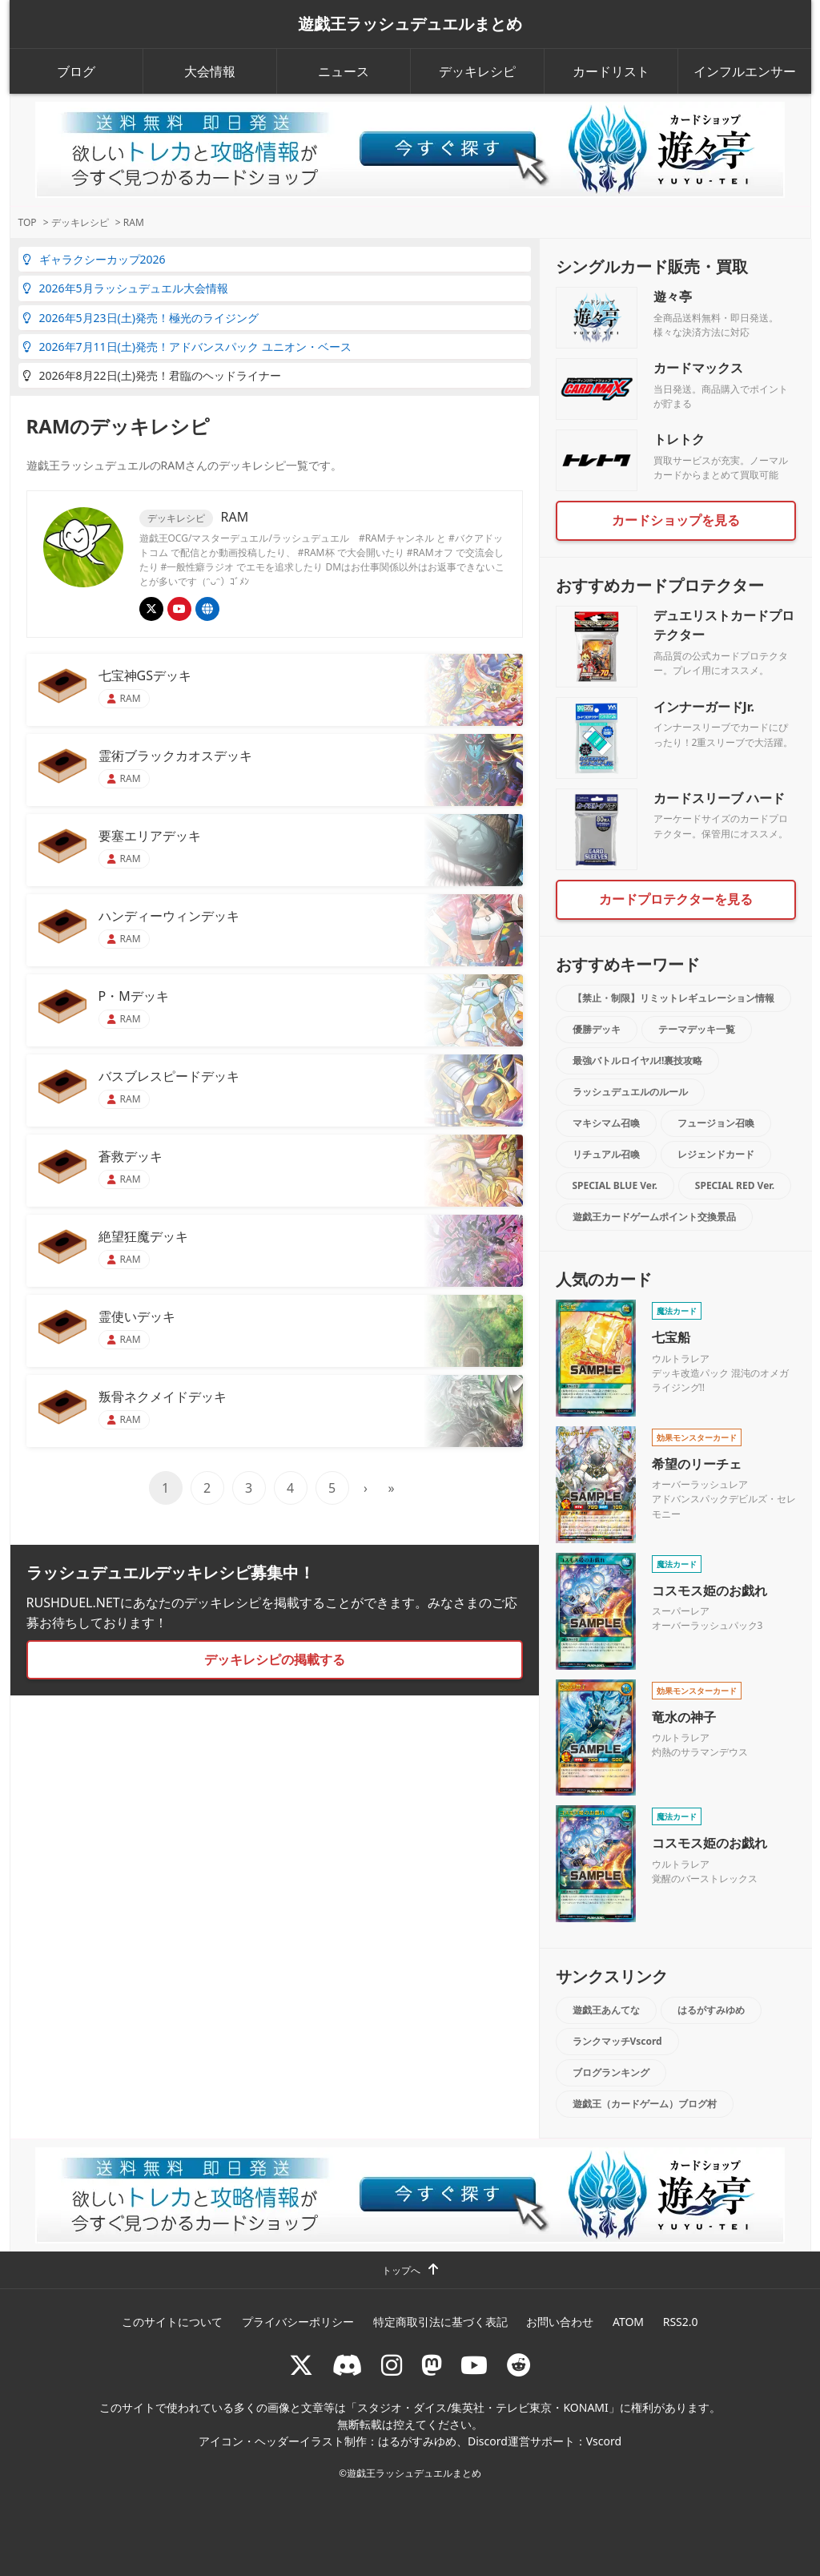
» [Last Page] (391, 1488)
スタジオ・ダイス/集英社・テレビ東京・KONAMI (483, 2407)
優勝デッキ (597, 1029)
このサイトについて (172, 2321)
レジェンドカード (715, 1154)
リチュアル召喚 (606, 1154)
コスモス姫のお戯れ (709, 1590)
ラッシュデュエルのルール (630, 1092)
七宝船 (671, 1337)
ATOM (628, 2321)
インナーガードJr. (703, 707)
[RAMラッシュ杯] (207, 609)
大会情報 (209, 71)
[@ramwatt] (151, 609)
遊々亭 (672, 296)
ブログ (76, 71)
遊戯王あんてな (606, 2010)
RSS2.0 (680, 2321)
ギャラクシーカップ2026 (94, 259)
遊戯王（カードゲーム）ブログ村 (645, 2103)
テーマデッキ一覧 (696, 1029)
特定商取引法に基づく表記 (440, 2321)
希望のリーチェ (697, 1464)
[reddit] (519, 2364)
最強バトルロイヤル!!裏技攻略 (638, 1060)
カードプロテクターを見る (676, 899)
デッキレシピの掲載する (274, 1659)
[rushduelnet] (391, 2364)
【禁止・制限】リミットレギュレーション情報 (673, 998)
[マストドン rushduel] (431, 2364)
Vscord (603, 2441)
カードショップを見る (676, 520)
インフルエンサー (744, 71)
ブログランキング (611, 2072)
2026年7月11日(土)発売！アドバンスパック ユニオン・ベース (187, 346)
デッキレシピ (477, 71)
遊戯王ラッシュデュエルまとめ (410, 24)
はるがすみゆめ (711, 2010)
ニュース (343, 71)
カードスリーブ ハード (719, 798)
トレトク (679, 439)
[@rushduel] (301, 2364)
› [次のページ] (366, 1488)
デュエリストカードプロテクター (723, 625)
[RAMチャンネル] (179, 609)
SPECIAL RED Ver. (734, 1185)
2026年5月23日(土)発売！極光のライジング (140, 317)
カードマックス (698, 368)
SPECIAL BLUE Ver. (615, 1185)
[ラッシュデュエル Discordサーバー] (347, 2364)
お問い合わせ (559, 2321)
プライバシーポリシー (298, 2321)
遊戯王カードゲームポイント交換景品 (654, 1216)
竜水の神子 (684, 1717)
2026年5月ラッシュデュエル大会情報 (125, 288)
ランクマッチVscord (617, 2041)
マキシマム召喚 (606, 1123)
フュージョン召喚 (715, 1123)
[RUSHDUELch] (474, 2364)
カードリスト (611, 71)
